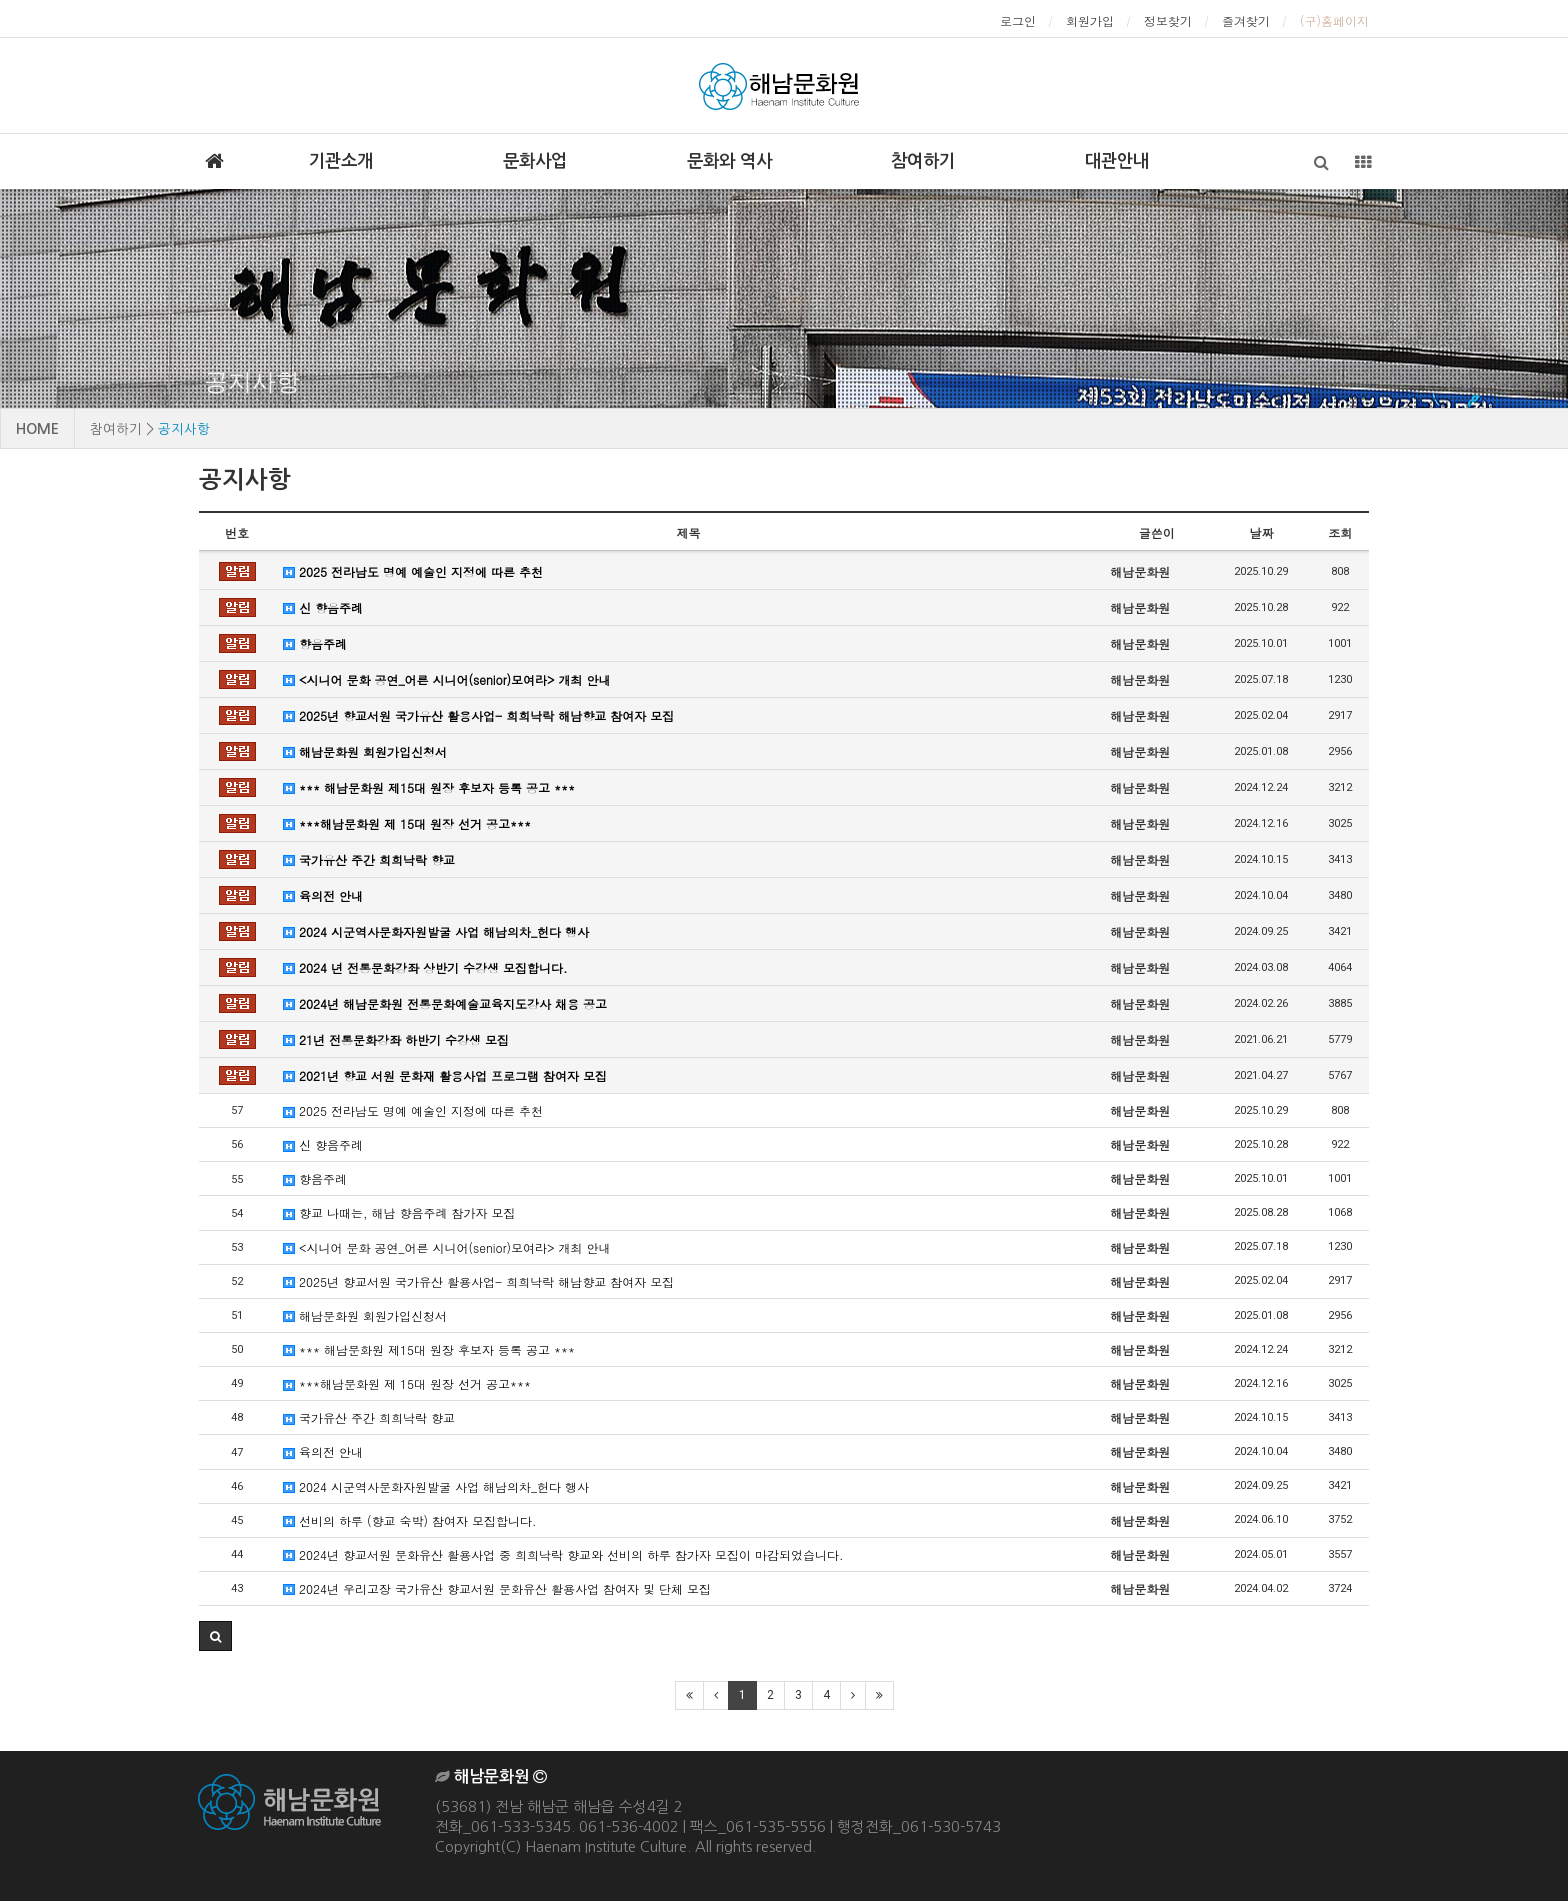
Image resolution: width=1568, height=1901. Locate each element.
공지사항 (252, 382)
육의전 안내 (323, 895)
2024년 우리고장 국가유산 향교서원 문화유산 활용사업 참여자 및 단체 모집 (497, 1588)
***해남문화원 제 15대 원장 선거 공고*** (407, 823)
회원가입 (1090, 20)
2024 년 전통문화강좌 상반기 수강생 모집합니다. (425, 967)
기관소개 (341, 161)
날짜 (1261, 532)
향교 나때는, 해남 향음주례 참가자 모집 (399, 1212)
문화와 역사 (729, 161)
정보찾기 (1168, 20)
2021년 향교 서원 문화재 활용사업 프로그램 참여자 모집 (445, 1075)
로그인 (1018, 20)
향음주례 (315, 643)
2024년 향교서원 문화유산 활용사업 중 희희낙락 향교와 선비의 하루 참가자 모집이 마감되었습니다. (563, 1554)
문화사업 (535, 161)
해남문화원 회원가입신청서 (365, 751)
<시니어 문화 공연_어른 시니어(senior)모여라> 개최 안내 (447, 679)
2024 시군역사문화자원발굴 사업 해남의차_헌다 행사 (436, 931)
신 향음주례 (323, 607)
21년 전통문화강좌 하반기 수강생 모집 (396, 1039)
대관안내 (1117, 161)
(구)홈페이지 (1334, 20)
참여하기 (923, 161)
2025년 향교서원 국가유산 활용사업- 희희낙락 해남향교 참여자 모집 (478, 715)
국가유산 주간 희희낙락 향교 (369, 859)
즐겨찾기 (1246, 20)
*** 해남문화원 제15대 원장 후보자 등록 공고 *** (429, 787)
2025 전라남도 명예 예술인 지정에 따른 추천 (413, 571)
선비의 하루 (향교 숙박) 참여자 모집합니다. (410, 1520)
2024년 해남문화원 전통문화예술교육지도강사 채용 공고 (445, 1003)
